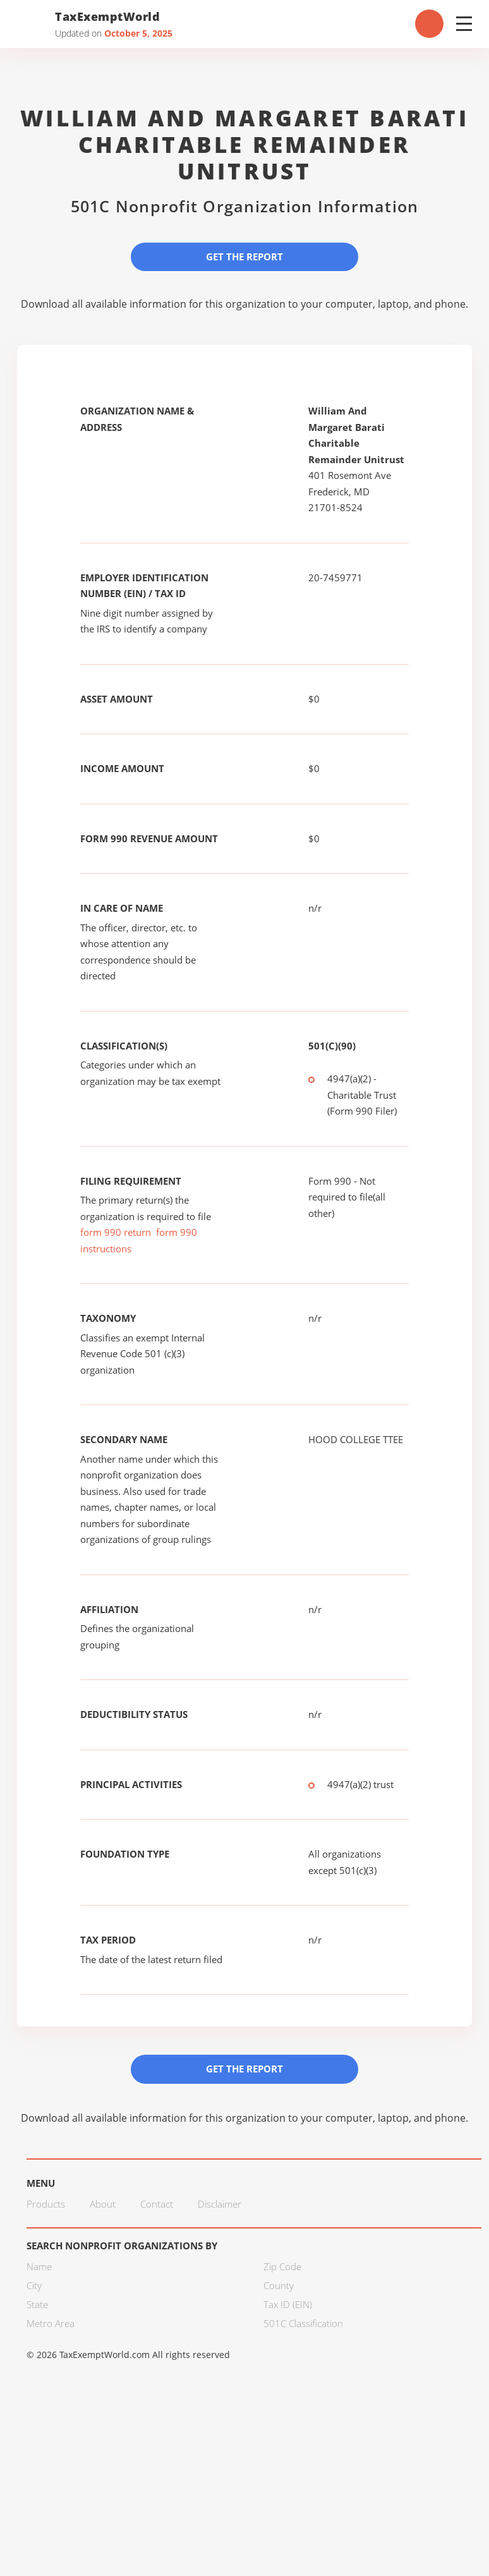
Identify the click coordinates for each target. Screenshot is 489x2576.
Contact (156, 2204)
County (278, 2285)
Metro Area (51, 2323)
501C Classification (303, 2323)
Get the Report (244, 256)
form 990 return (115, 1232)
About (103, 2204)
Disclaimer (219, 2204)
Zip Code (282, 2266)
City (34, 2285)
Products (46, 2204)
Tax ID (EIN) (287, 2304)
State (37, 2304)
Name (39, 2266)
